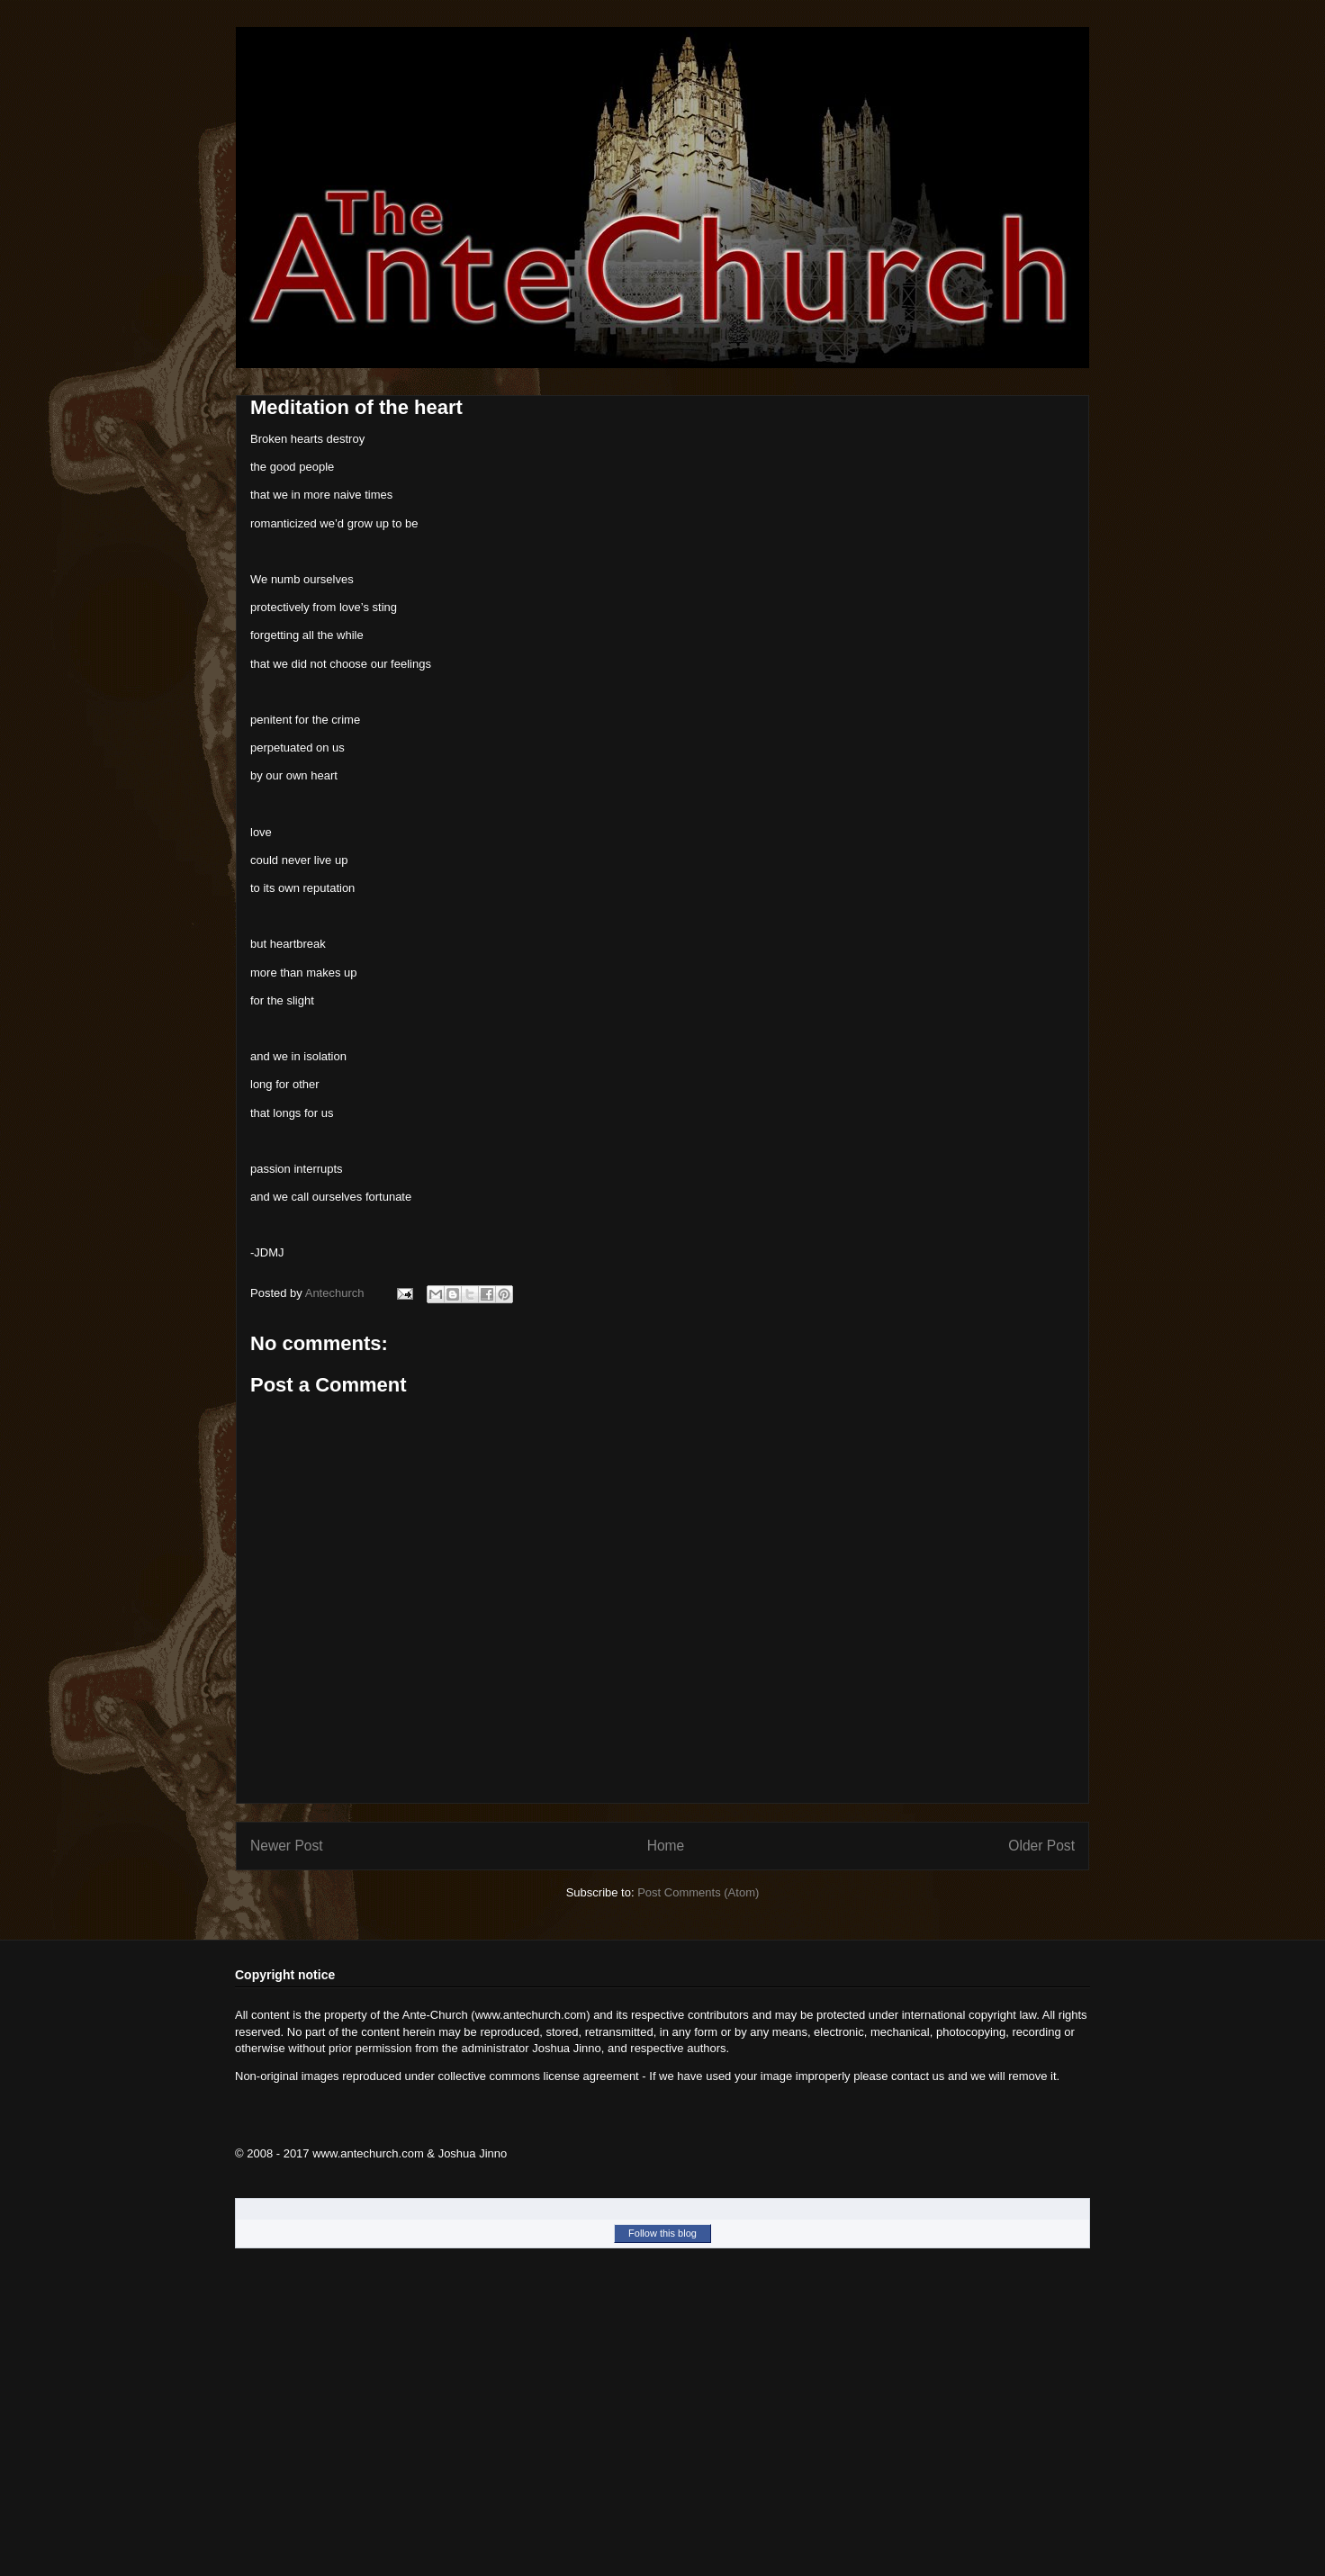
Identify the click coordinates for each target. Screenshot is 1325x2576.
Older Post (1041, 1845)
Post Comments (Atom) (698, 1892)
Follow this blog (662, 2233)
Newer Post (286, 1845)
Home (666, 1845)
